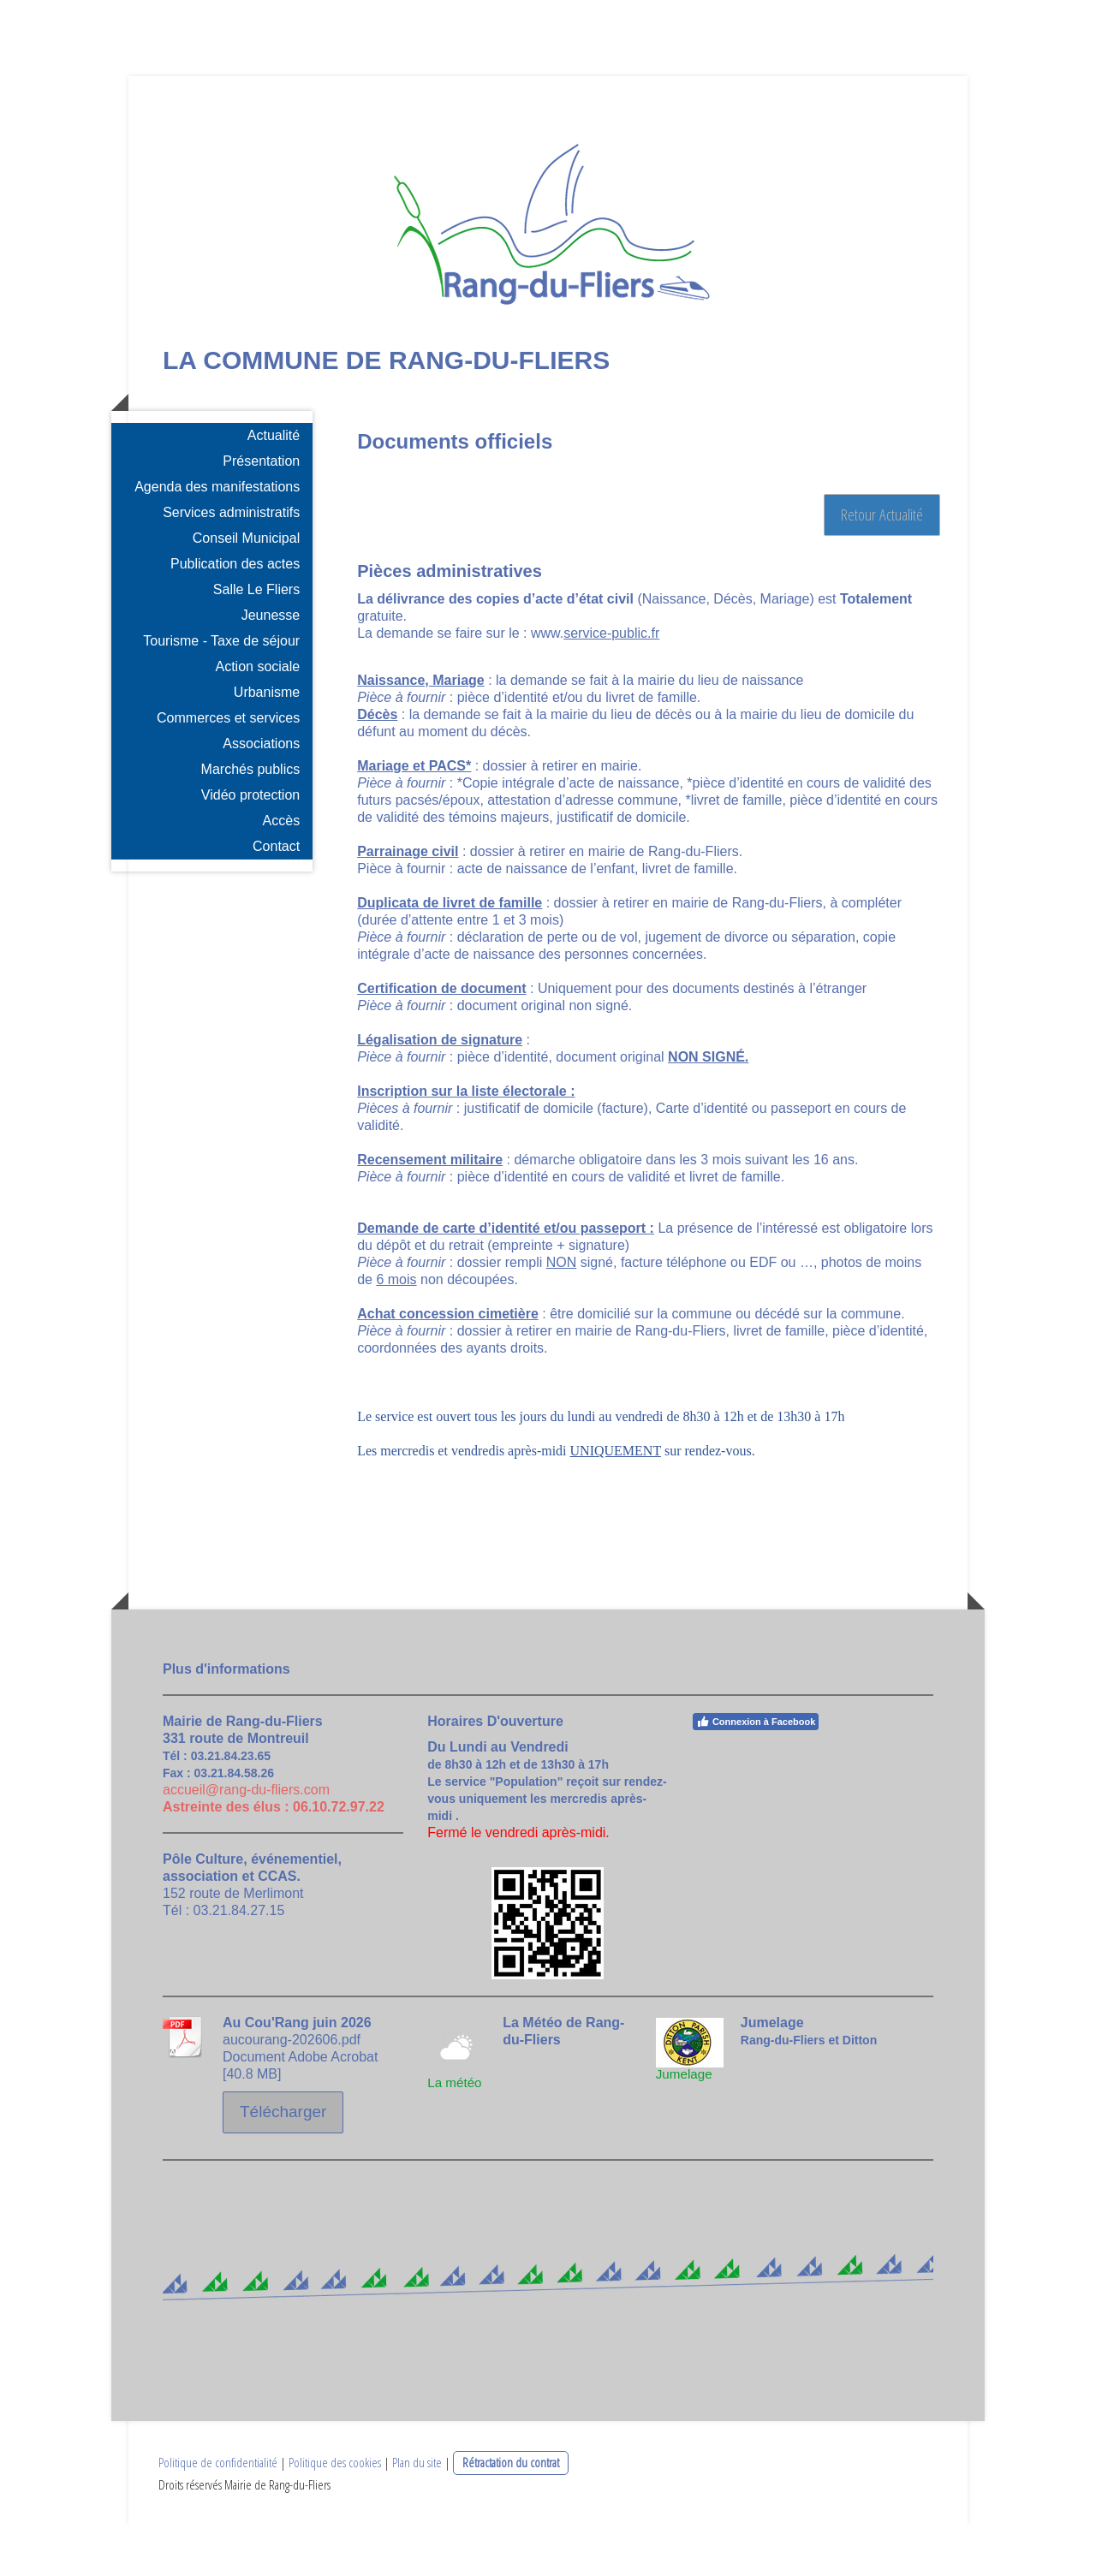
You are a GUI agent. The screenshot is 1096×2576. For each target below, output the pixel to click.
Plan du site (417, 2514)
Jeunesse (271, 667)
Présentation (261, 513)
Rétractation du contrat (510, 2514)
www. (595, 685)
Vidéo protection (250, 847)
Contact (276, 898)
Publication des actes (235, 616)
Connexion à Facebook (755, 1774)
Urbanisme (267, 744)
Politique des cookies (335, 2514)
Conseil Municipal (246, 590)
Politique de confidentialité (217, 2514)
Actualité (273, 487)
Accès (282, 873)
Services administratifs (231, 564)
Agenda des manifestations (217, 539)
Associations (261, 795)
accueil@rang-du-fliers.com (246, 1842)
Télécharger (283, 2164)
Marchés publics (251, 821)
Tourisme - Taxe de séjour (221, 693)
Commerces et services (228, 770)
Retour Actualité (882, 567)
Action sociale (257, 718)
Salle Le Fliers (256, 641)
